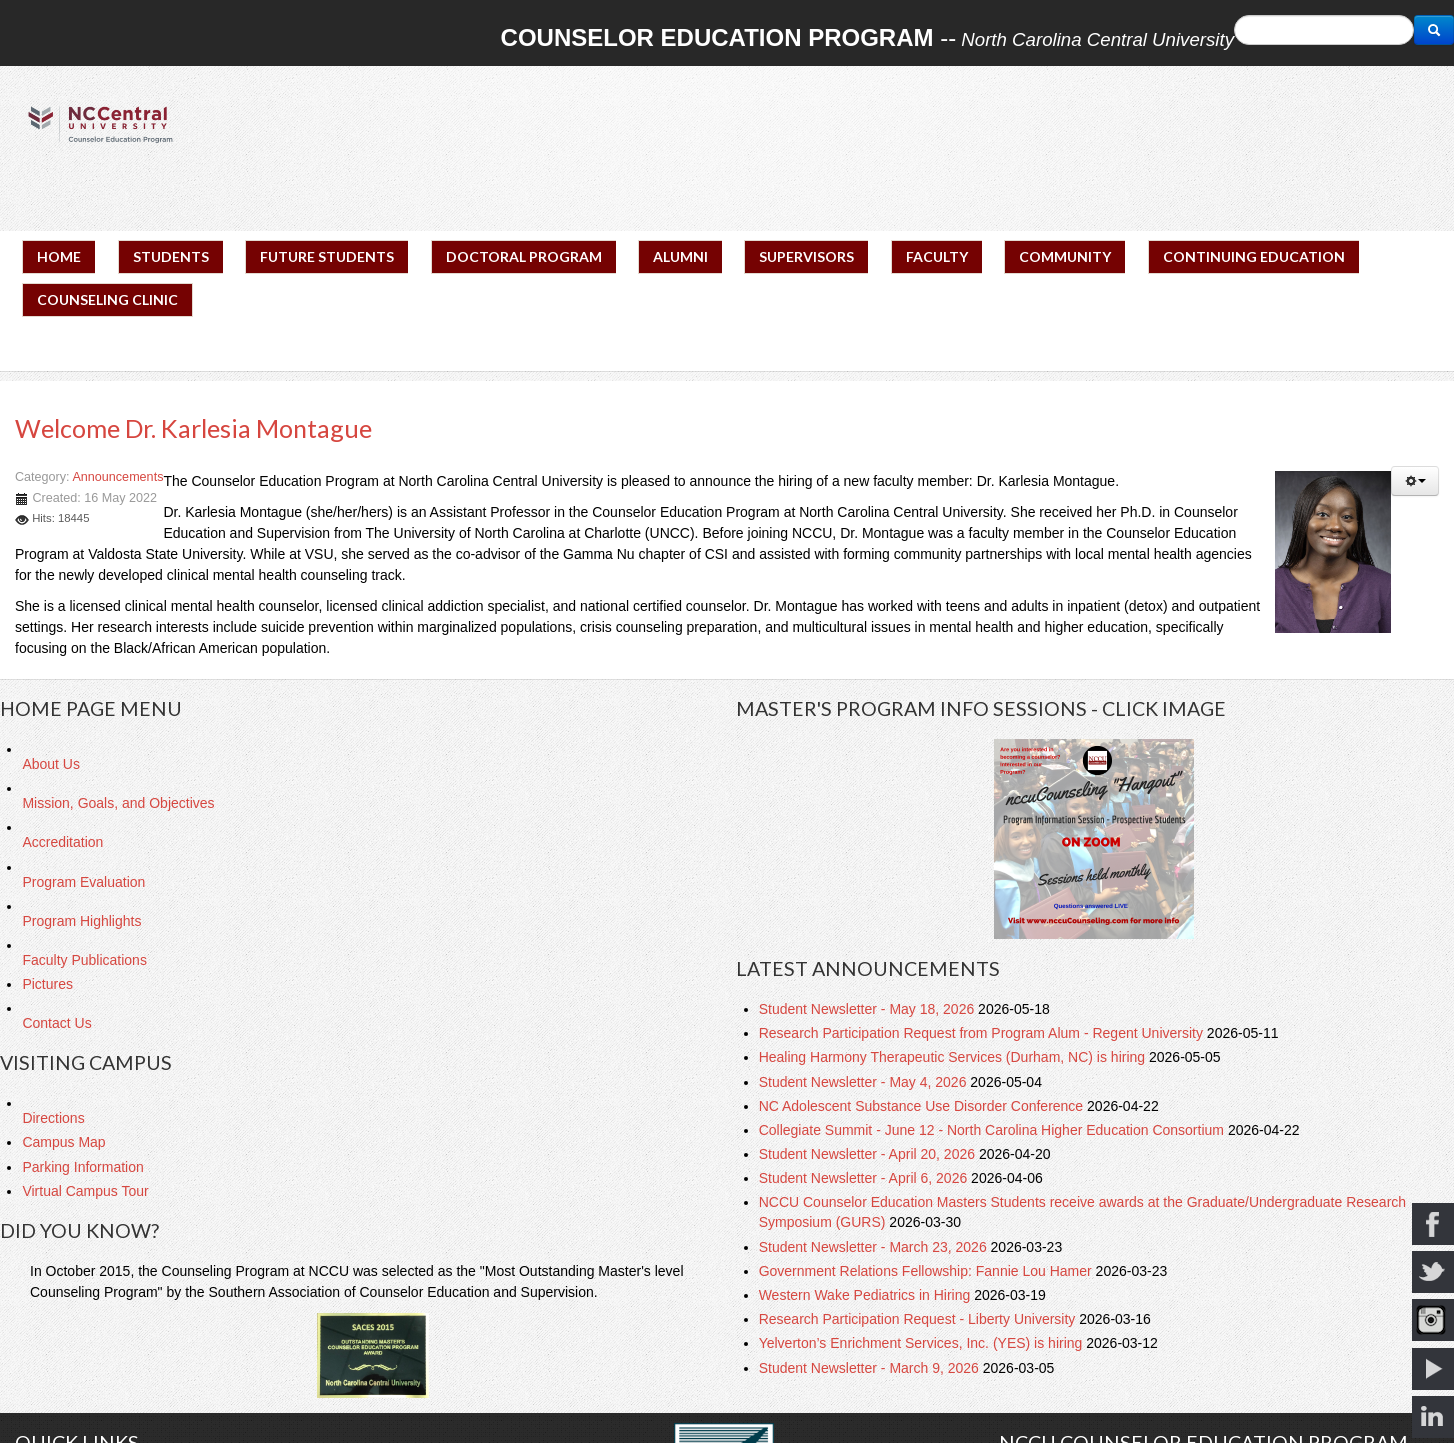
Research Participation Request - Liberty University (919, 1319)
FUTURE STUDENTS (327, 256)
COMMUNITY (1065, 256)
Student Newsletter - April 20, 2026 (869, 1154)
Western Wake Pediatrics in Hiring (867, 1295)
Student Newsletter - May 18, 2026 (868, 1009)
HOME (59, 256)
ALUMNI (680, 256)
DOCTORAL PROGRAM (524, 256)
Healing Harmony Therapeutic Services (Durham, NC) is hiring (954, 1057)
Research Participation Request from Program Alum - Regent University (983, 1033)
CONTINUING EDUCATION (1254, 256)
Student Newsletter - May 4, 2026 (865, 1082)
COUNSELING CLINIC (107, 299)
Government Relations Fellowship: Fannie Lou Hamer (927, 1271)
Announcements (117, 477)
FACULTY (937, 256)
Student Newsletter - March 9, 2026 (871, 1368)
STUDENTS (171, 256)
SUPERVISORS (806, 256)
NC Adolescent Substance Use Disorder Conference (923, 1106)
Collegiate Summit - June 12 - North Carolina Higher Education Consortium (993, 1130)
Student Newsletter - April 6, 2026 (865, 1178)
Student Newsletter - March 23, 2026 (875, 1247)
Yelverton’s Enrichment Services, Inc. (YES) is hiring (923, 1343)
